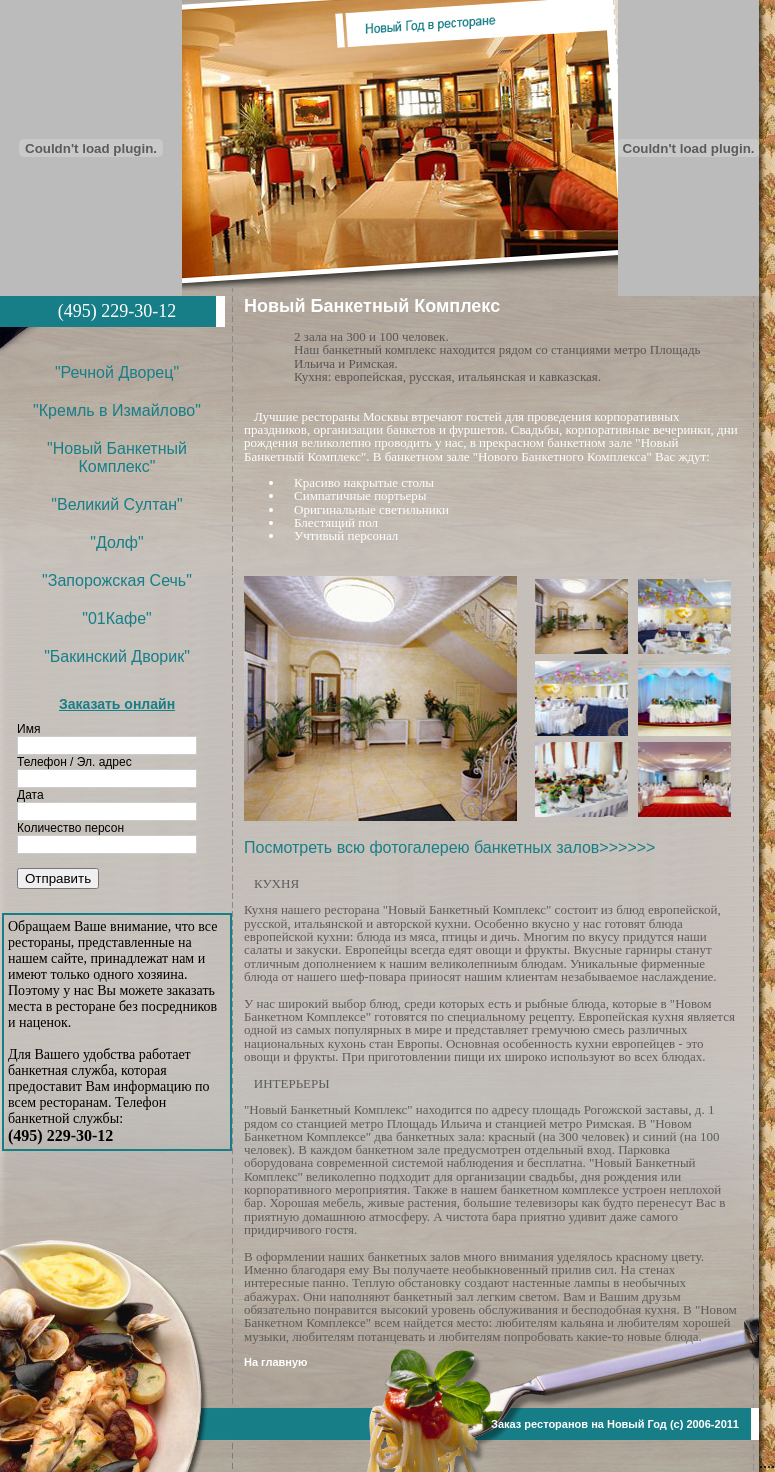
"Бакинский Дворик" (117, 656)
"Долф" (116, 542)
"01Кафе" (116, 618)
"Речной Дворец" (117, 372)
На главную (275, 1362)
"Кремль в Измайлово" (117, 410)
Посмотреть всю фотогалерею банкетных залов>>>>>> (449, 847)
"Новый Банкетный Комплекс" (117, 457)
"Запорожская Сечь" (117, 580)
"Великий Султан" (116, 504)
